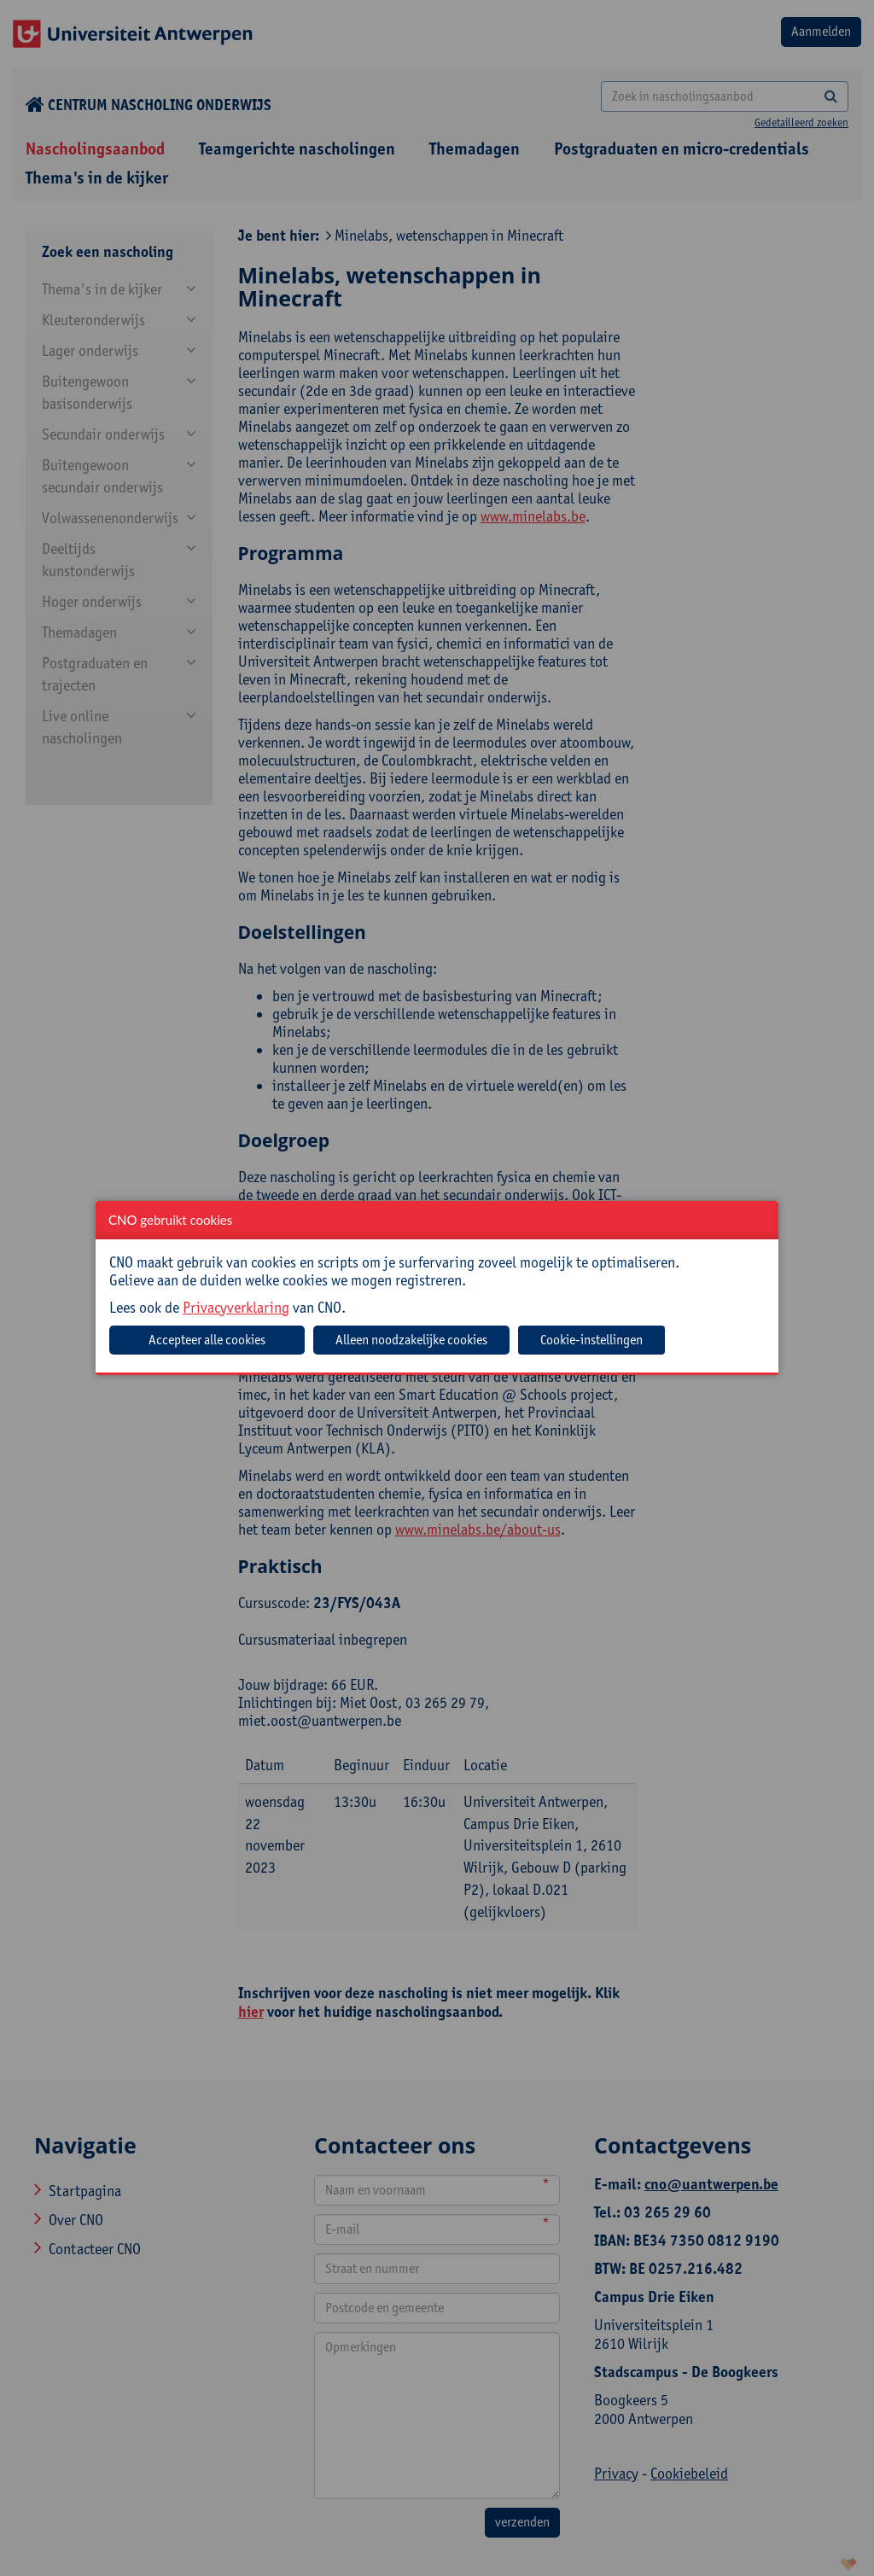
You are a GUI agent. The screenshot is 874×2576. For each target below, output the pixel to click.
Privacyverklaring (236, 1307)
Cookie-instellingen (591, 1340)
